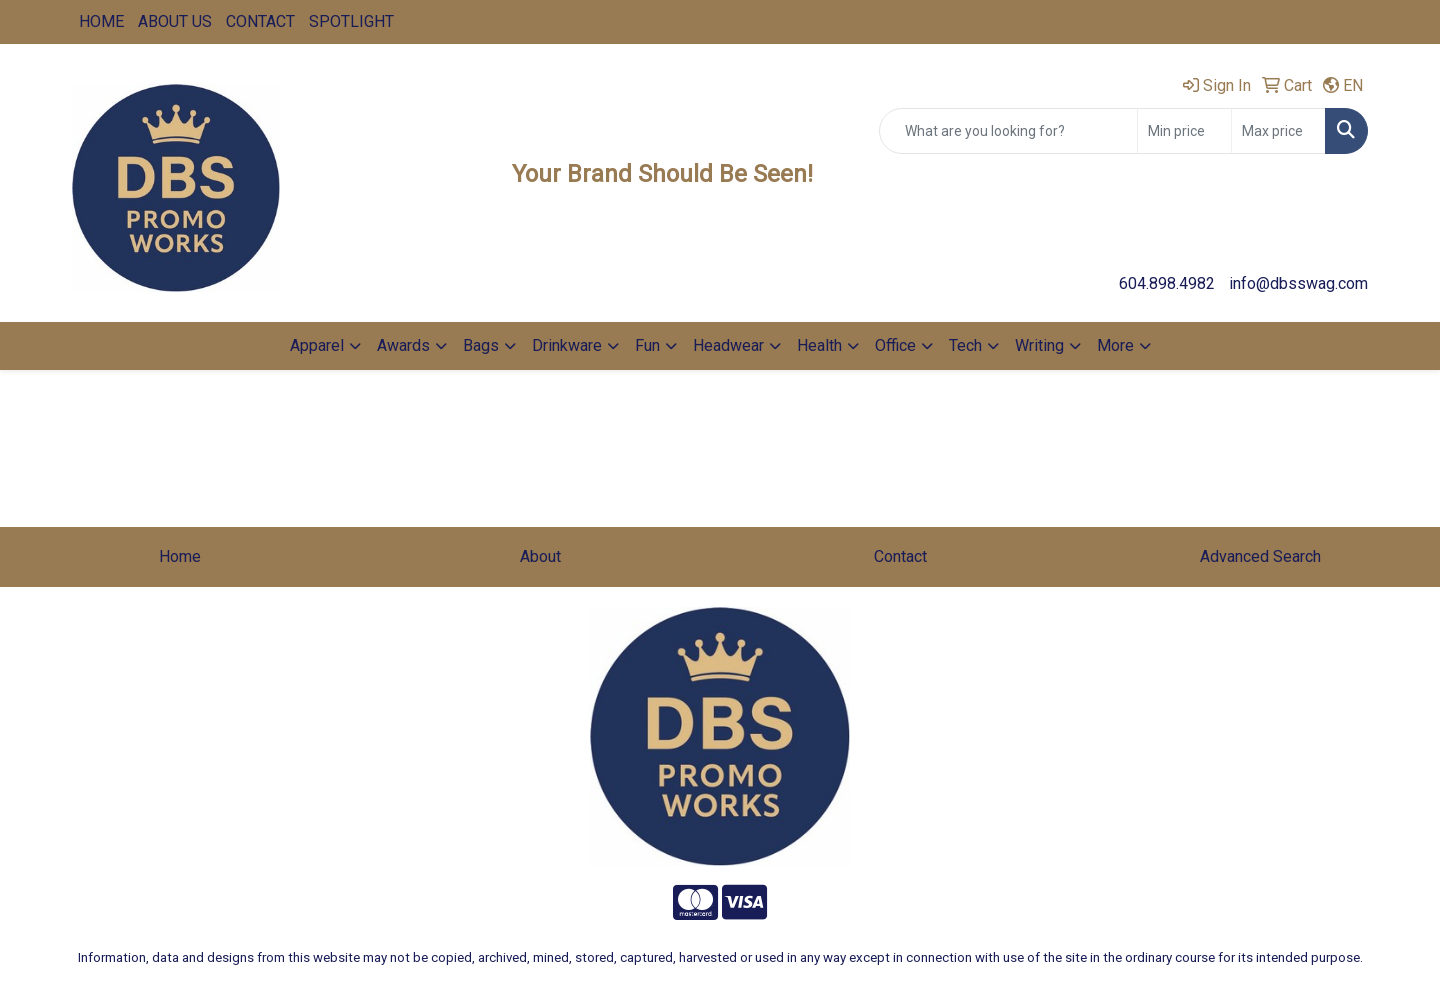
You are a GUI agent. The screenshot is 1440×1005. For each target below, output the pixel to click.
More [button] (1115, 345)
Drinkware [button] (567, 345)
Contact (900, 556)
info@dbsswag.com (1298, 283)
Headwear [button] (728, 345)
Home (180, 556)
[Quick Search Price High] (1278, 131)
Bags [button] (481, 345)
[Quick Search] (1008, 131)
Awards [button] (403, 345)
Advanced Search (1260, 556)
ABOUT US (175, 21)
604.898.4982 (1167, 283)
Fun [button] (647, 345)
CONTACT (260, 21)
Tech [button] (965, 345)
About (540, 556)
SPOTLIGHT (351, 21)
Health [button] (819, 345)
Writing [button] (1039, 345)
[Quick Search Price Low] (1184, 131)
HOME (101, 21)
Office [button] (895, 345)
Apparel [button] (317, 345)
